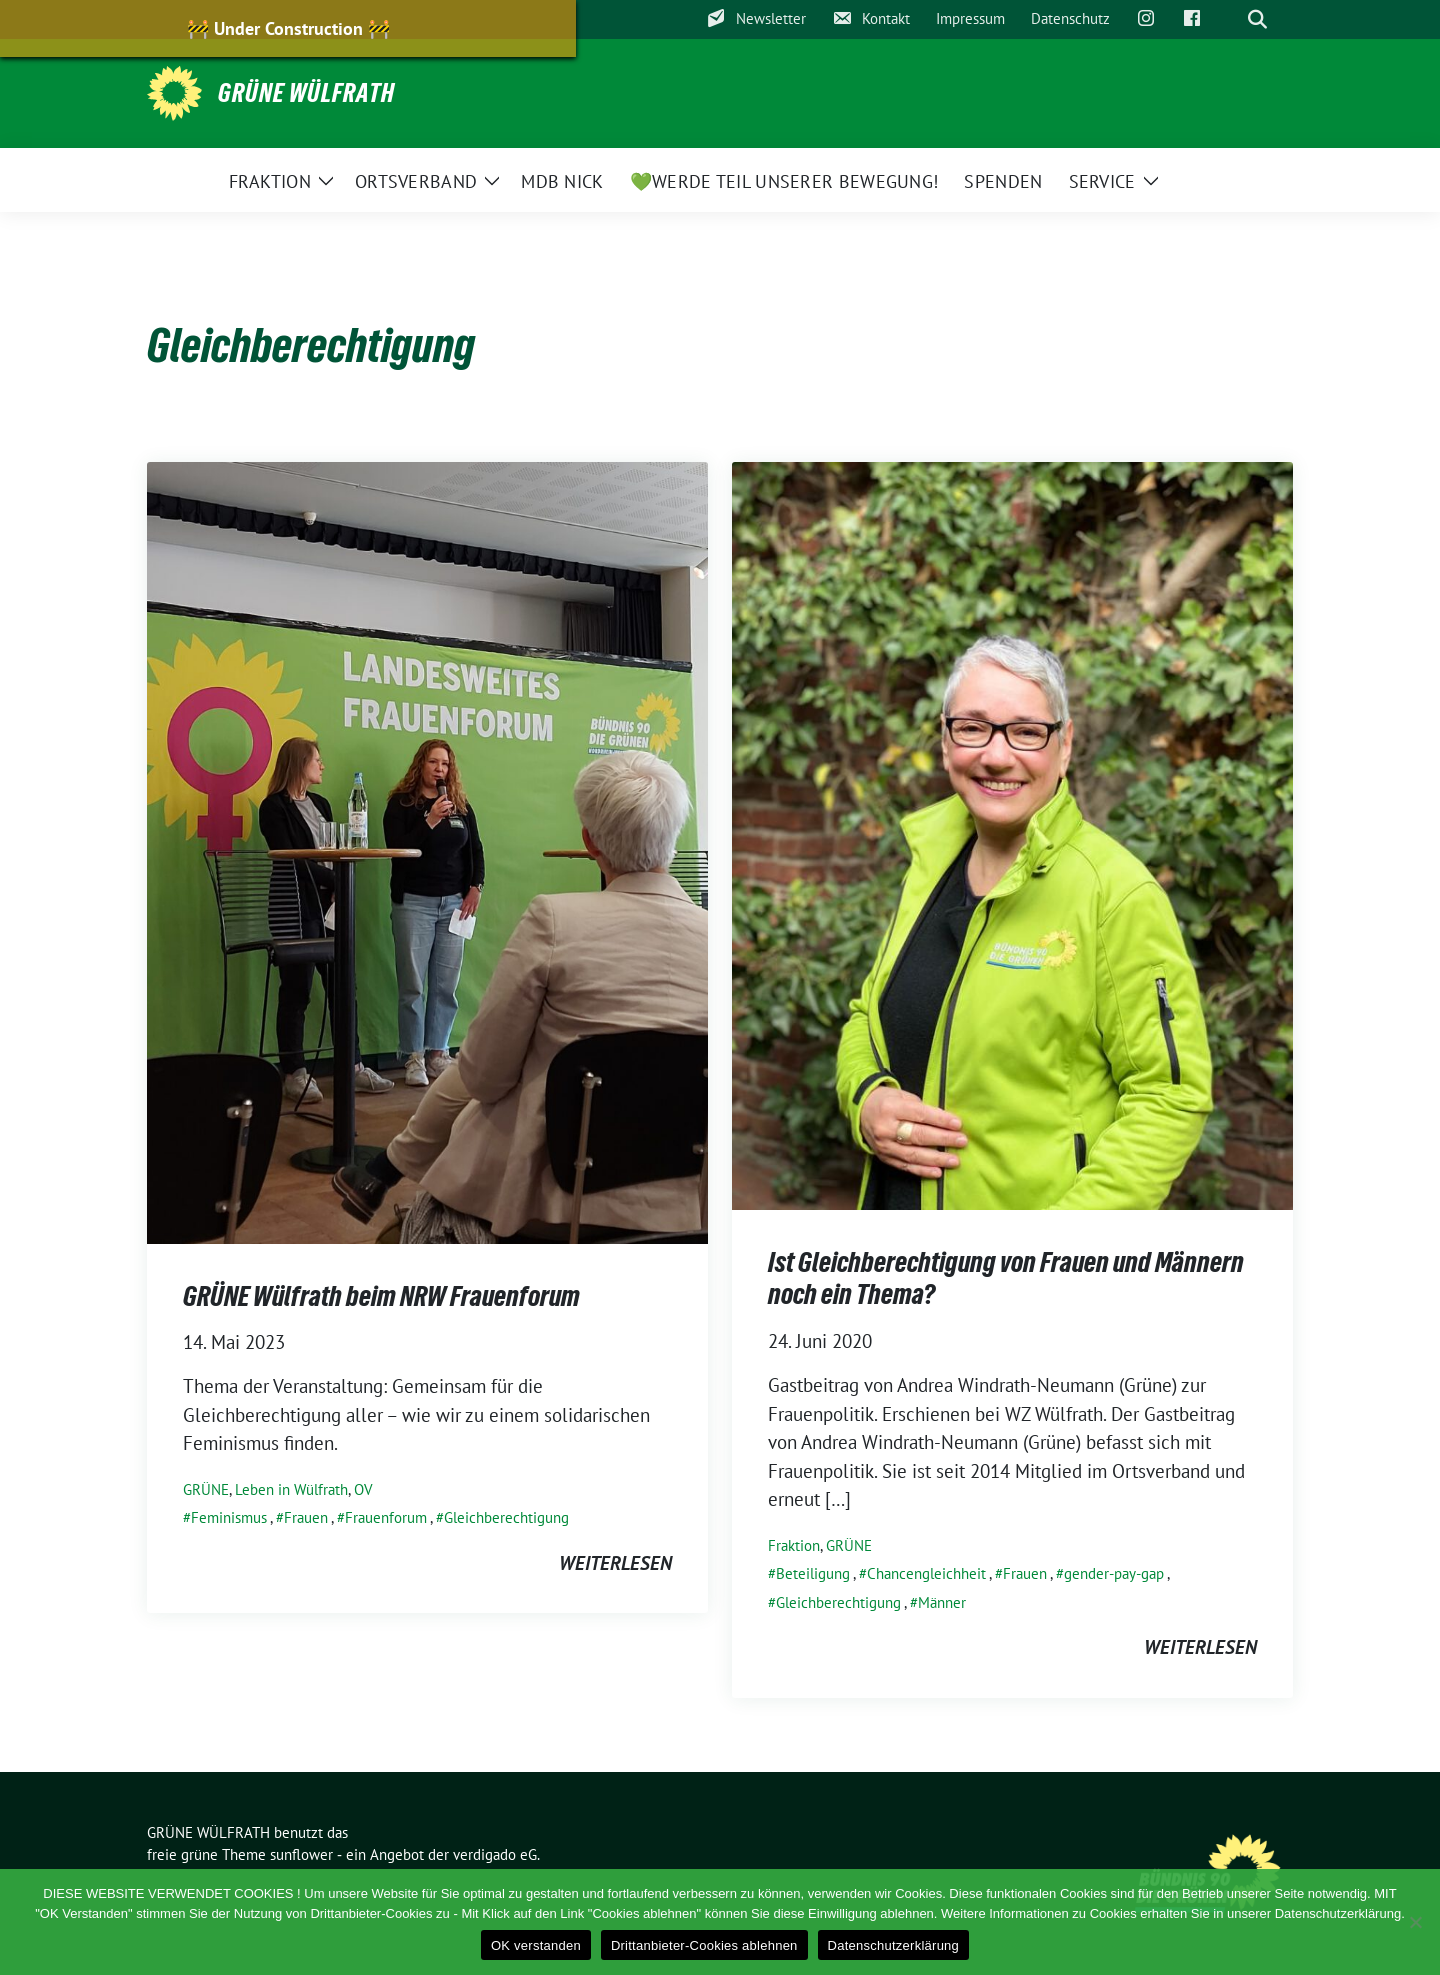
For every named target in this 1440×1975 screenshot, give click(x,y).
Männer (942, 1602)
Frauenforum (386, 1517)
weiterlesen (615, 1563)
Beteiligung (813, 1573)
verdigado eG (495, 1854)
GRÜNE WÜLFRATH (306, 93)
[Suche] (1229, 19)
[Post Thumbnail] (427, 851)
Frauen (306, 1517)
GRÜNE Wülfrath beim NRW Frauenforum (381, 1296)
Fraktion (794, 1545)
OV (363, 1489)
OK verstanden (536, 1945)
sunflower (301, 1854)
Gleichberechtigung (506, 1517)
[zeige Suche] (1257, 19)
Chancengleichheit (926, 1573)
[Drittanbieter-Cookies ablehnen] (1415, 1922)
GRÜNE (206, 1489)
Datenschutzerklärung (893, 1945)
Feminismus (229, 1517)
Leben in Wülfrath (291, 1489)
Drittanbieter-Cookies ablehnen (704, 1945)
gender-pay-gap (1114, 1573)
